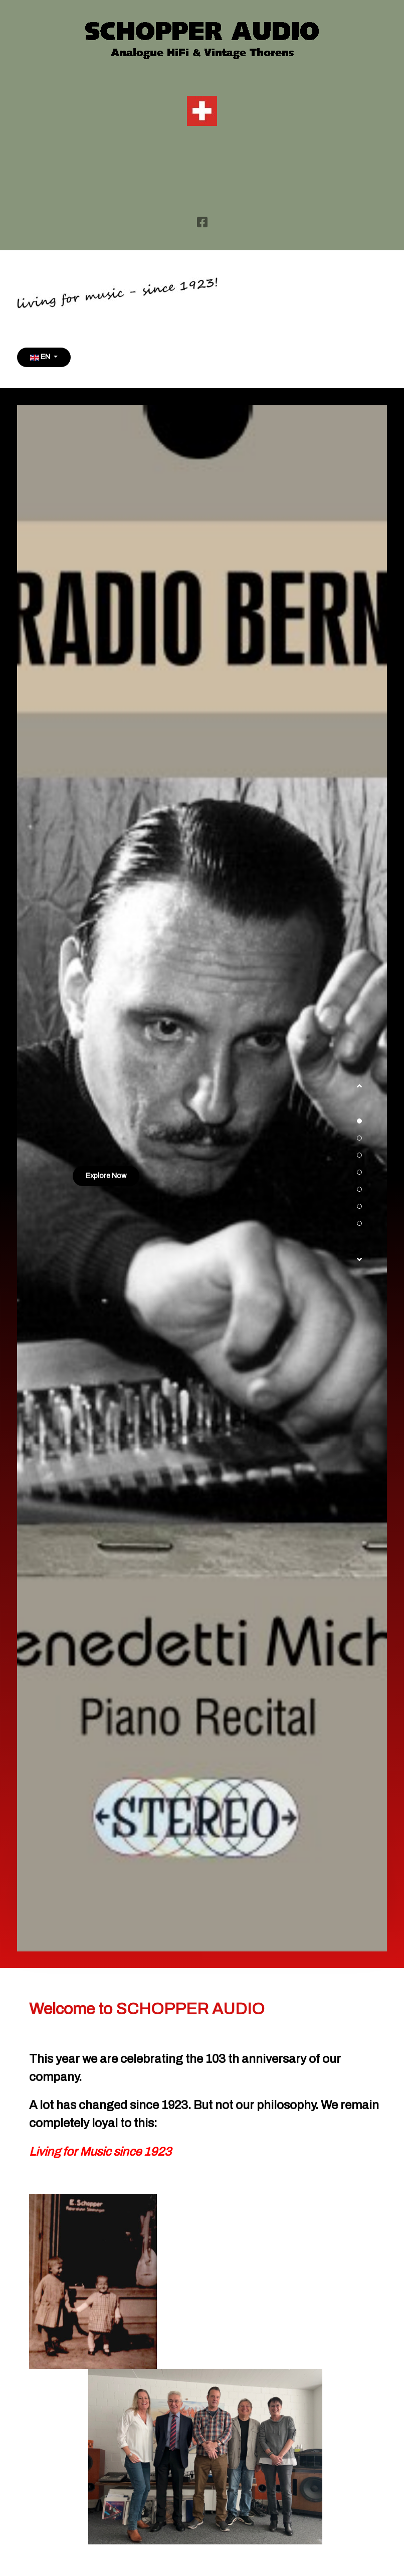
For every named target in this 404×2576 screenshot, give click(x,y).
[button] (359, 1091)
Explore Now (106, 1176)
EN (41, 357)
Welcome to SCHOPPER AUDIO (147, 2009)
